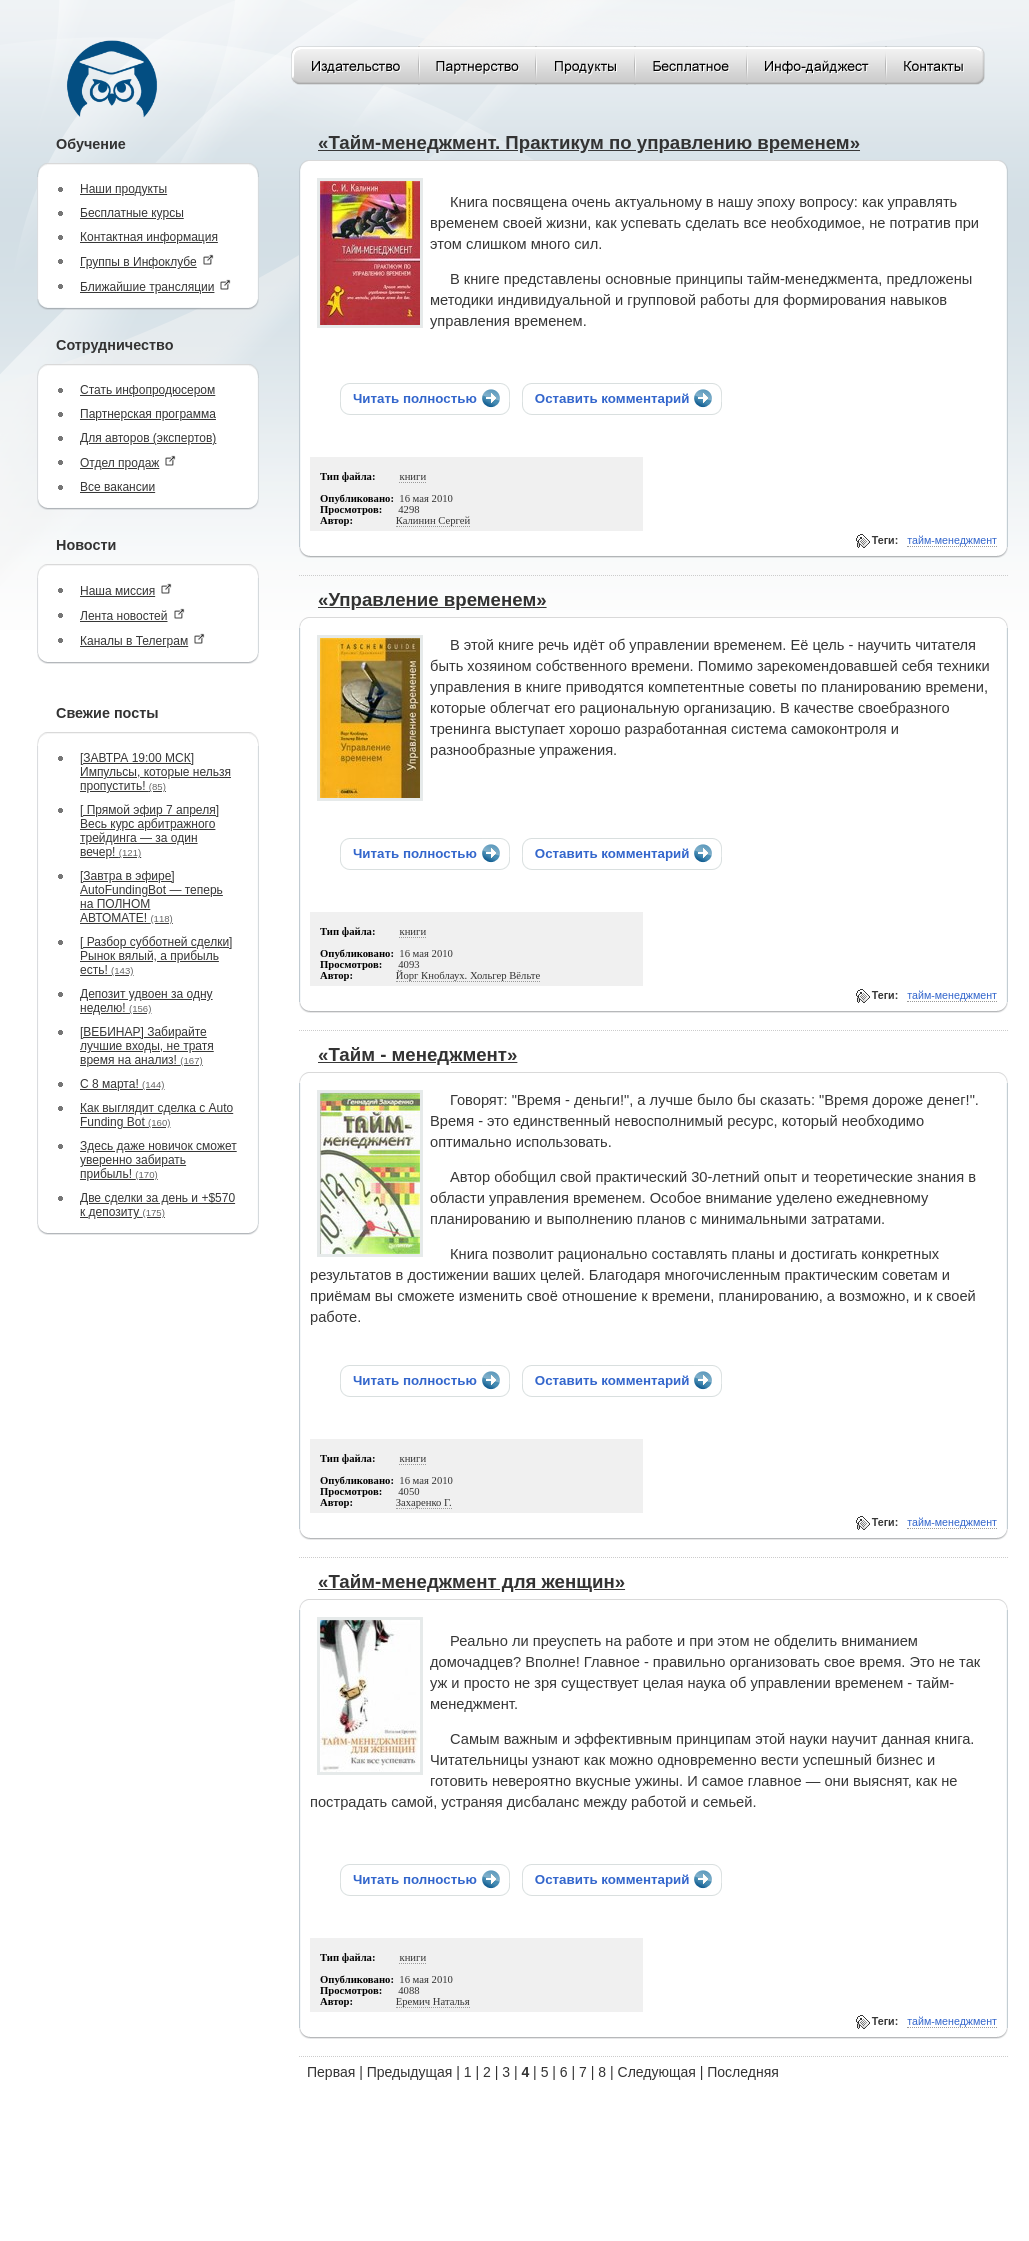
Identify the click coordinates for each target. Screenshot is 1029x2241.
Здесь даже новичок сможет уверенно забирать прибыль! (158, 1160)
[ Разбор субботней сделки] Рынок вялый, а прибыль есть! (156, 956)
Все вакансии (117, 487)
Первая (331, 2072)
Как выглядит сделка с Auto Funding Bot (156, 1115)
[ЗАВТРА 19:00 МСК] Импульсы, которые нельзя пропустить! (155, 772)
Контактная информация (149, 237)
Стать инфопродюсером (147, 390)
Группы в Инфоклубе (147, 261)
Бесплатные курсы (132, 213)
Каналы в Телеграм (142, 640)
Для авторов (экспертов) (148, 438)
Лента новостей (132, 615)
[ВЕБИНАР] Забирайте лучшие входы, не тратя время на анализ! (147, 1046)
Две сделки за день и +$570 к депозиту (157, 1205)
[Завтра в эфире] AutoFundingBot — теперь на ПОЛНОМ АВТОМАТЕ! (151, 897)
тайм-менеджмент (952, 540)
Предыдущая (410, 2072)
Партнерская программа (148, 414)
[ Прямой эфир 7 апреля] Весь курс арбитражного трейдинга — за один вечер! (149, 831)
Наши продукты (123, 189)
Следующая (657, 2072)
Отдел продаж (128, 462)
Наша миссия (126, 590)
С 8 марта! (122, 1084)
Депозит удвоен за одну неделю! (146, 1001)
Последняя (743, 2072)
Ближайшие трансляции (155, 286)
